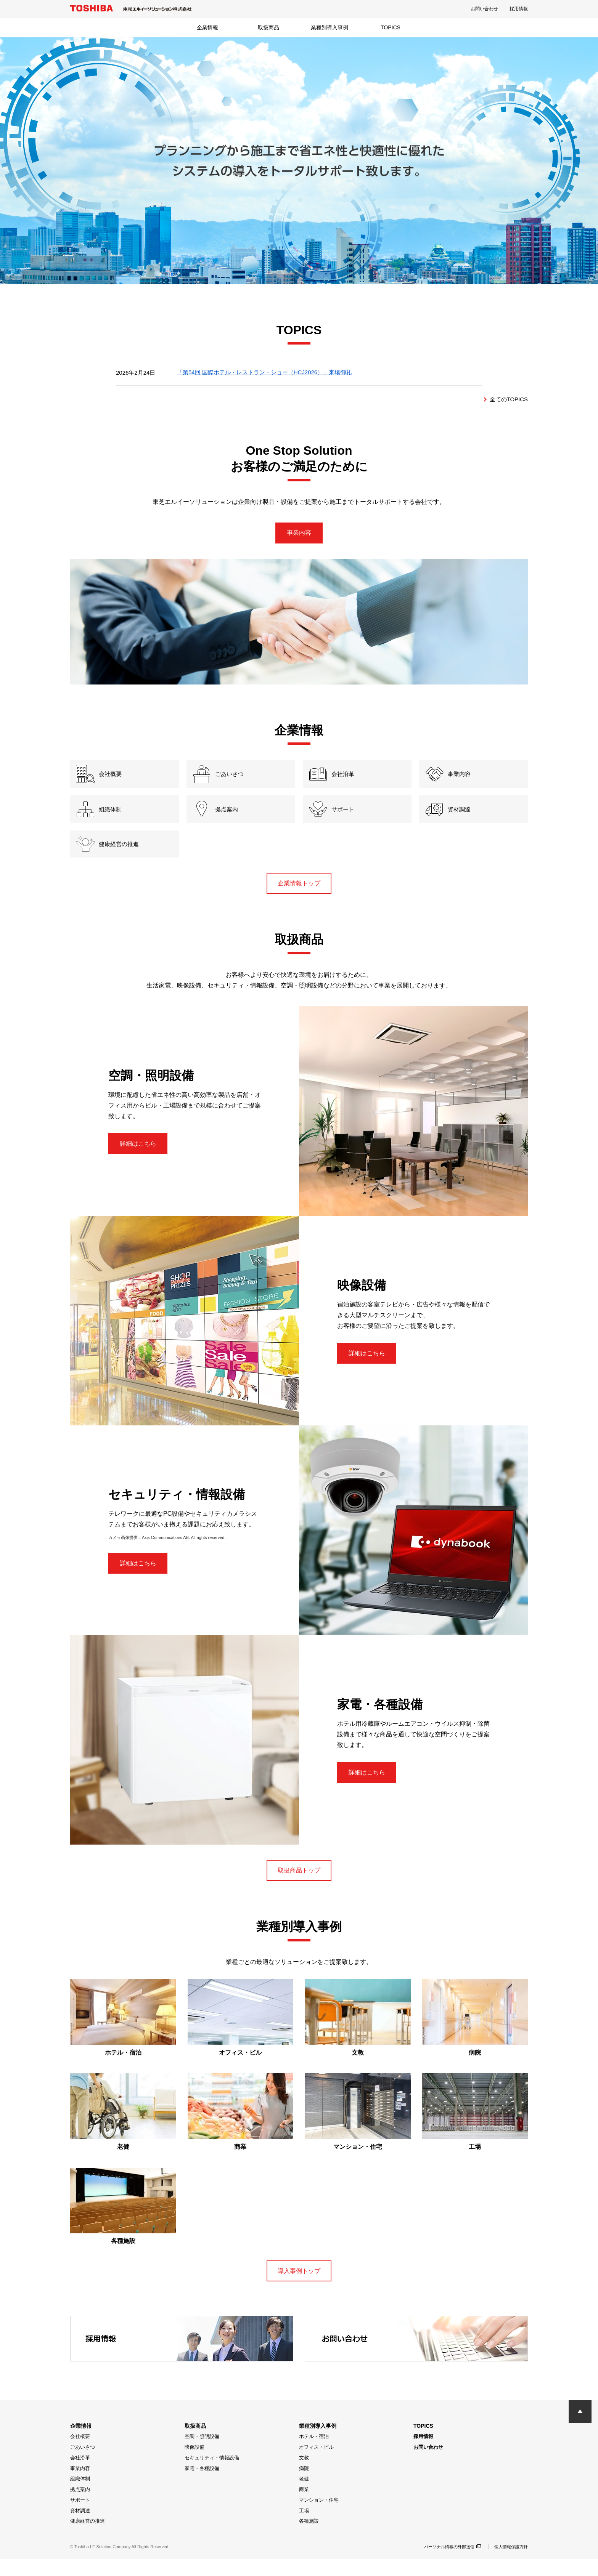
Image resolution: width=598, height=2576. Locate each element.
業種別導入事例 (329, 27)
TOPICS (390, 27)
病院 (304, 2485)
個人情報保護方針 (509, 2563)
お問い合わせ (484, 8)
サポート (80, 2517)
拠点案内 (80, 2506)
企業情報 (207, 27)
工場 (304, 2528)
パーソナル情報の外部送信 (447, 2563)
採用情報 (519, 8)
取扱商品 (268, 27)
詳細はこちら (141, 1157)
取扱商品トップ (299, 1884)
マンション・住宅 (319, 2517)
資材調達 (80, 2528)
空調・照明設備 (202, 2453)
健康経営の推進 (87, 2538)
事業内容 (299, 533)
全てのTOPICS (507, 399)
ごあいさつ (82, 2464)
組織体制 (80, 2496)
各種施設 (309, 2538)
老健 (304, 2496)
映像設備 (194, 2464)
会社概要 (80, 2453)
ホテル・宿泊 (314, 2453)
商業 (304, 2506)
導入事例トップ (299, 2287)
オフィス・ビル (316, 2464)
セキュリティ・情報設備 (212, 2475)
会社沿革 (80, 2475)
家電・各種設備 (202, 2485)
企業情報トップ (299, 895)
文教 (304, 2475)
